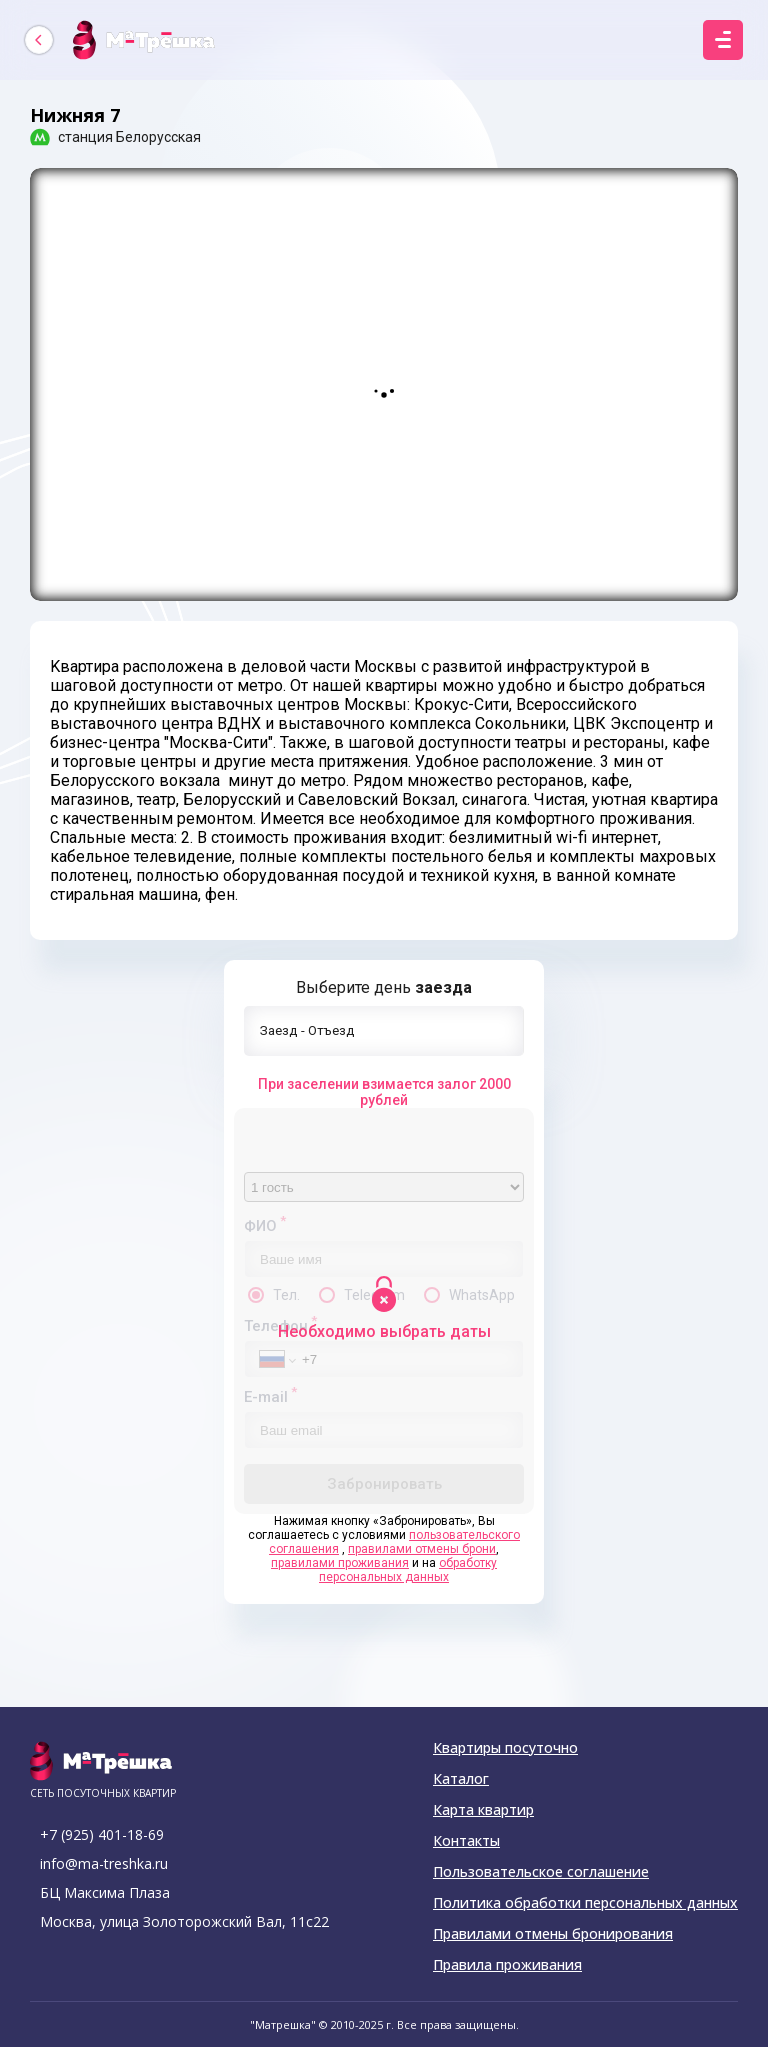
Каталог (461, 1779)
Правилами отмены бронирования (553, 1934)
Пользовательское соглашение (541, 1872)
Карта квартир (483, 1810)
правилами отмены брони (422, 1549)
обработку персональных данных (408, 1570)
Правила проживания (507, 1965)
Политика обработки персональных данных (585, 1903)
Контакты (466, 1841)
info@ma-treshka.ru (104, 1863)
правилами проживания (340, 1563)
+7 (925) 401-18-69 (102, 1834)
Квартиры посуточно (505, 1748)
